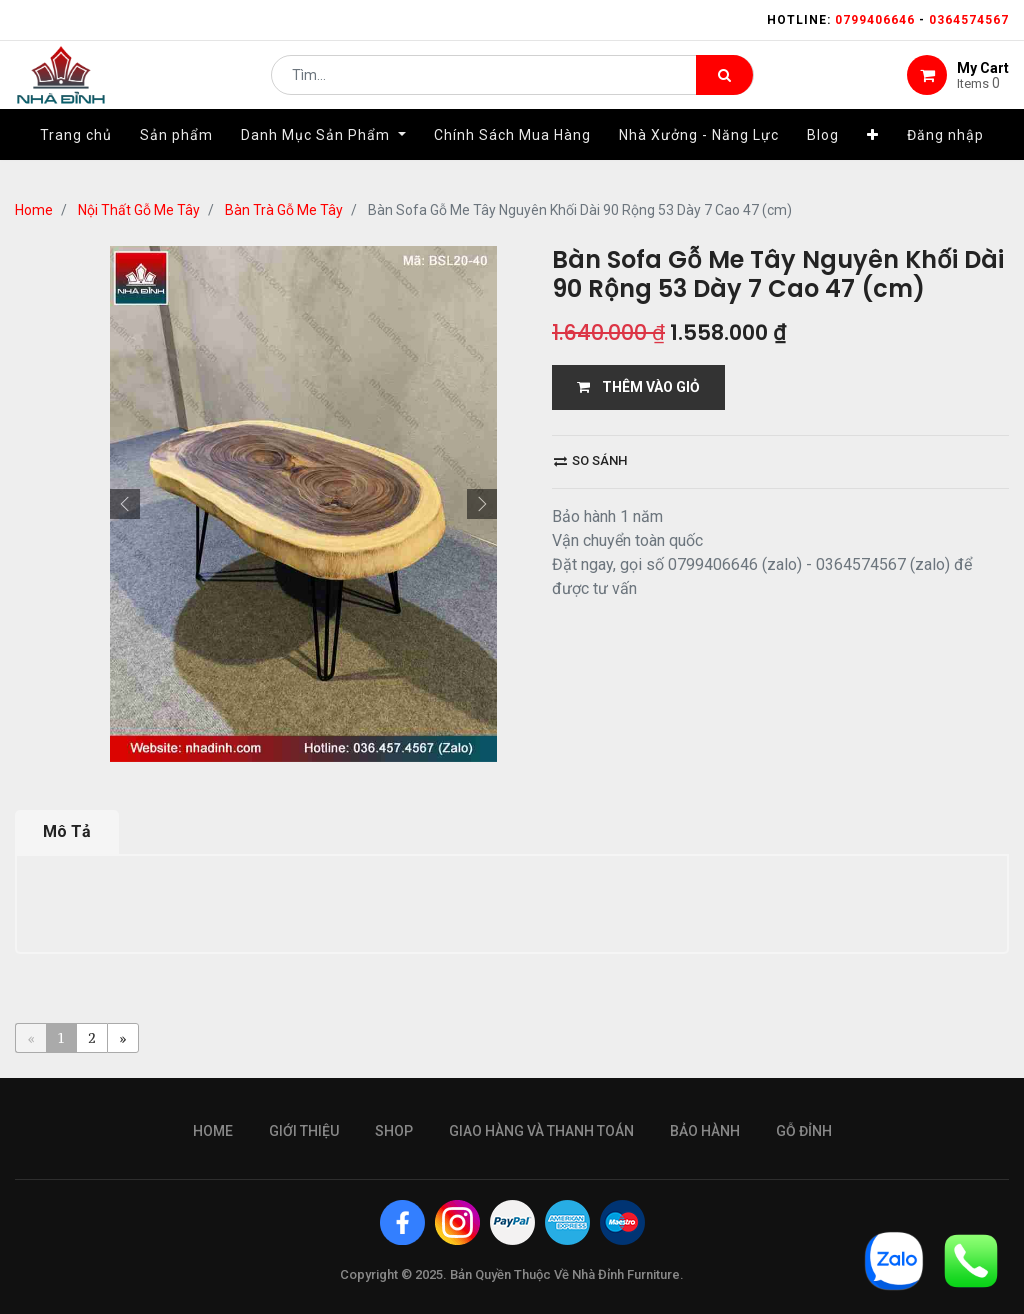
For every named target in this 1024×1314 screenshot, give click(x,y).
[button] (873, 157)
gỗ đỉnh (804, 1131)
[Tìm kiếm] (724, 86)
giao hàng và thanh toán (541, 1131)
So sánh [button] (590, 460)
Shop (394, 1131)
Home (34, 210)
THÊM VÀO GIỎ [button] (638, 387)
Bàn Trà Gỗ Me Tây (284, 210)
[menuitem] (76, 157)
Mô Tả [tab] (67, 831)
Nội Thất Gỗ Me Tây (139, 210)
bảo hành (705, 1131)
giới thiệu (304, 1131)
